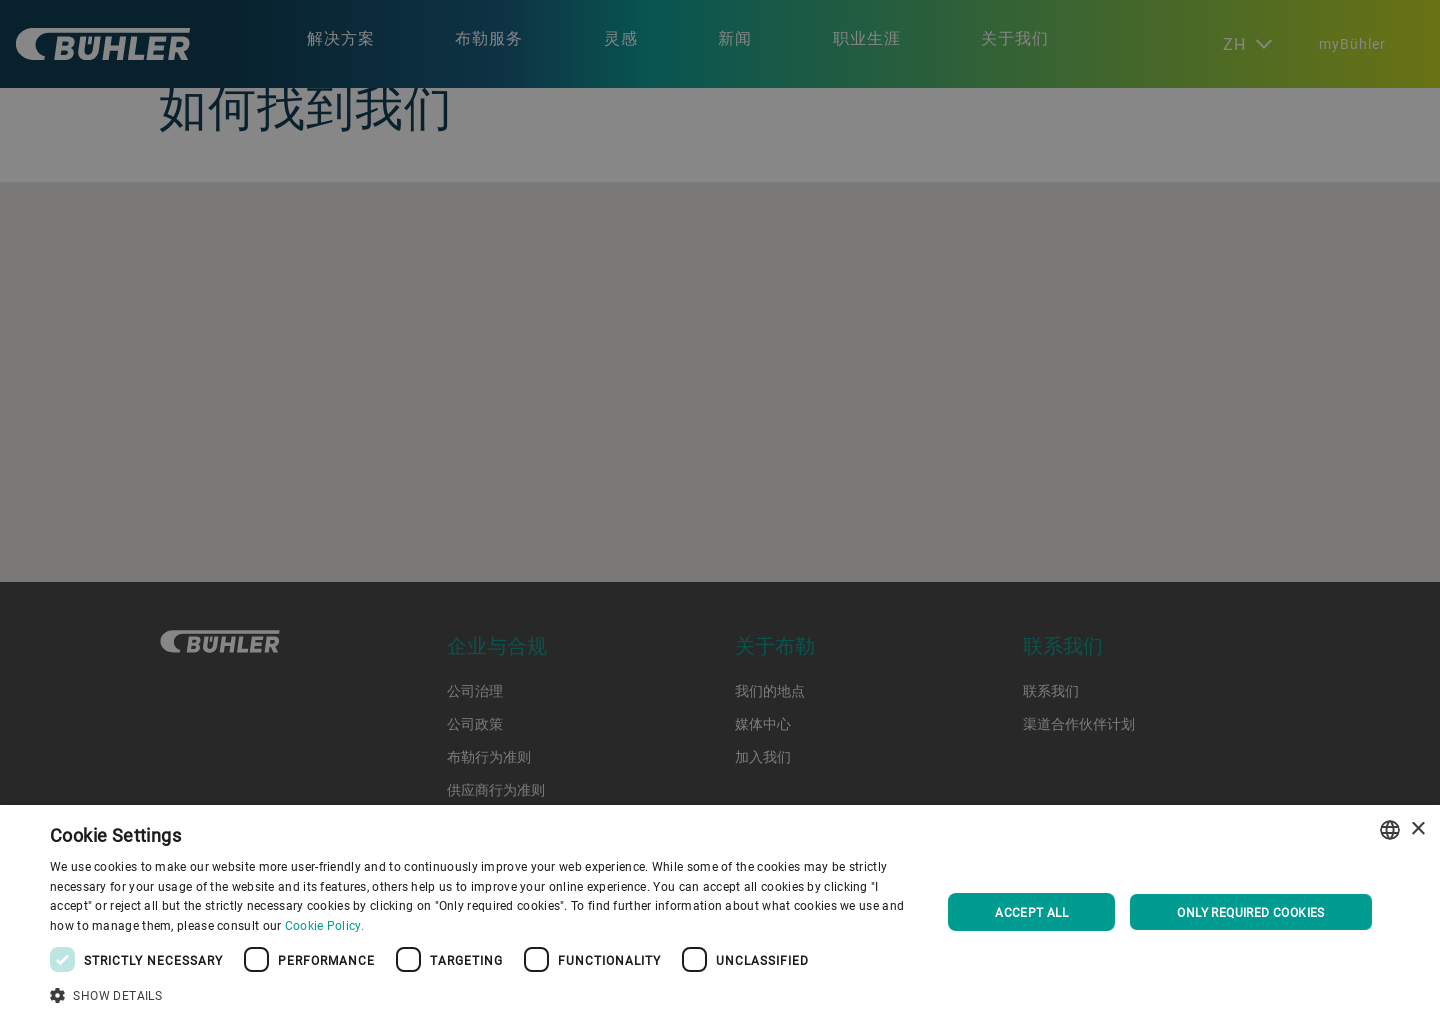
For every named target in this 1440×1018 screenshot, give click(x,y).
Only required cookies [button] (1250, 912)
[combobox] (1390, 830)
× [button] (1417, 829)
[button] (482, 993)
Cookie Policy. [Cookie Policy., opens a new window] (324, 925)
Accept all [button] (1031, 912)
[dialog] (720, 911)
